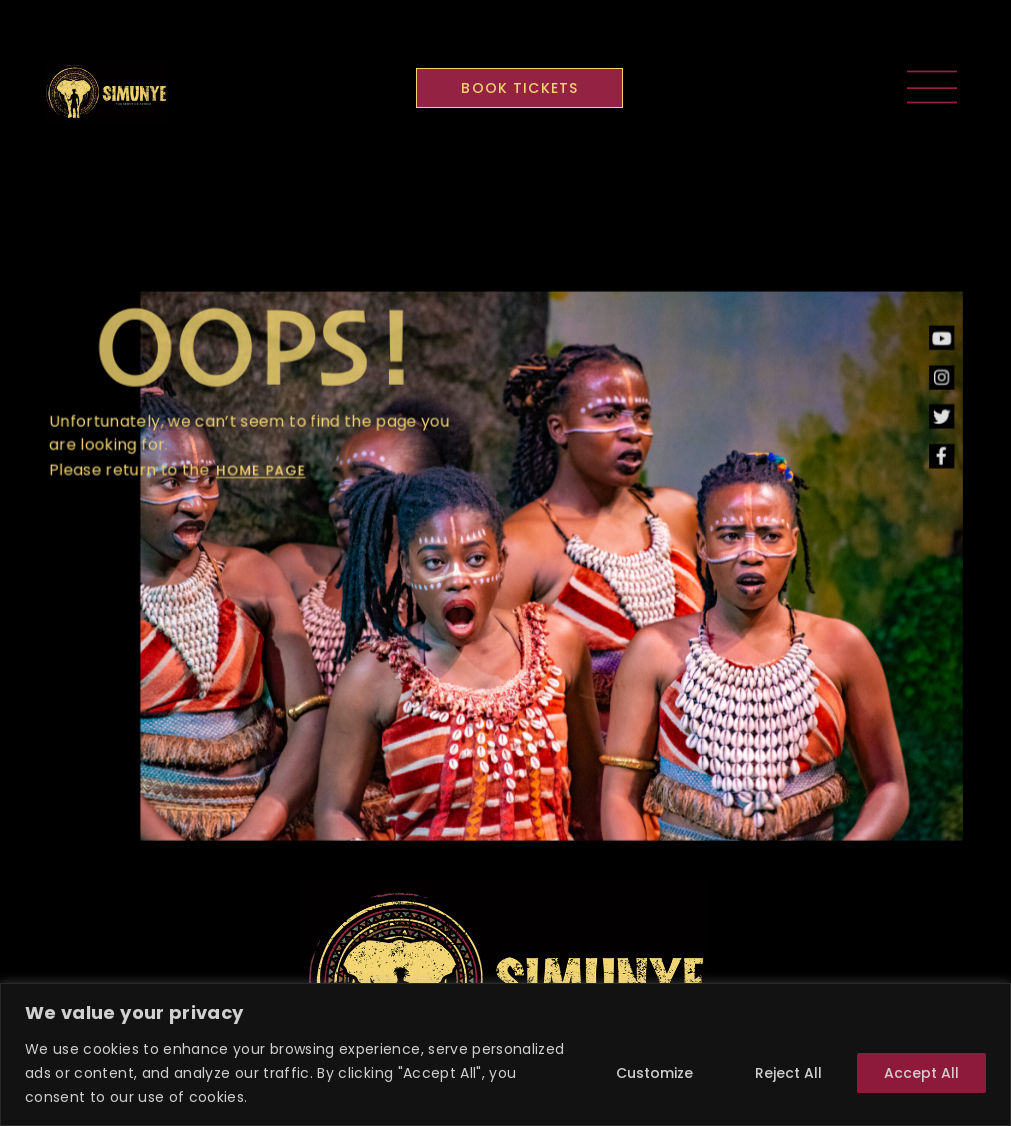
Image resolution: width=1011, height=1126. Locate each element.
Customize (654, 1073)
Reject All (788, 1073)
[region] (505, 1054)
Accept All (921, 1073)
